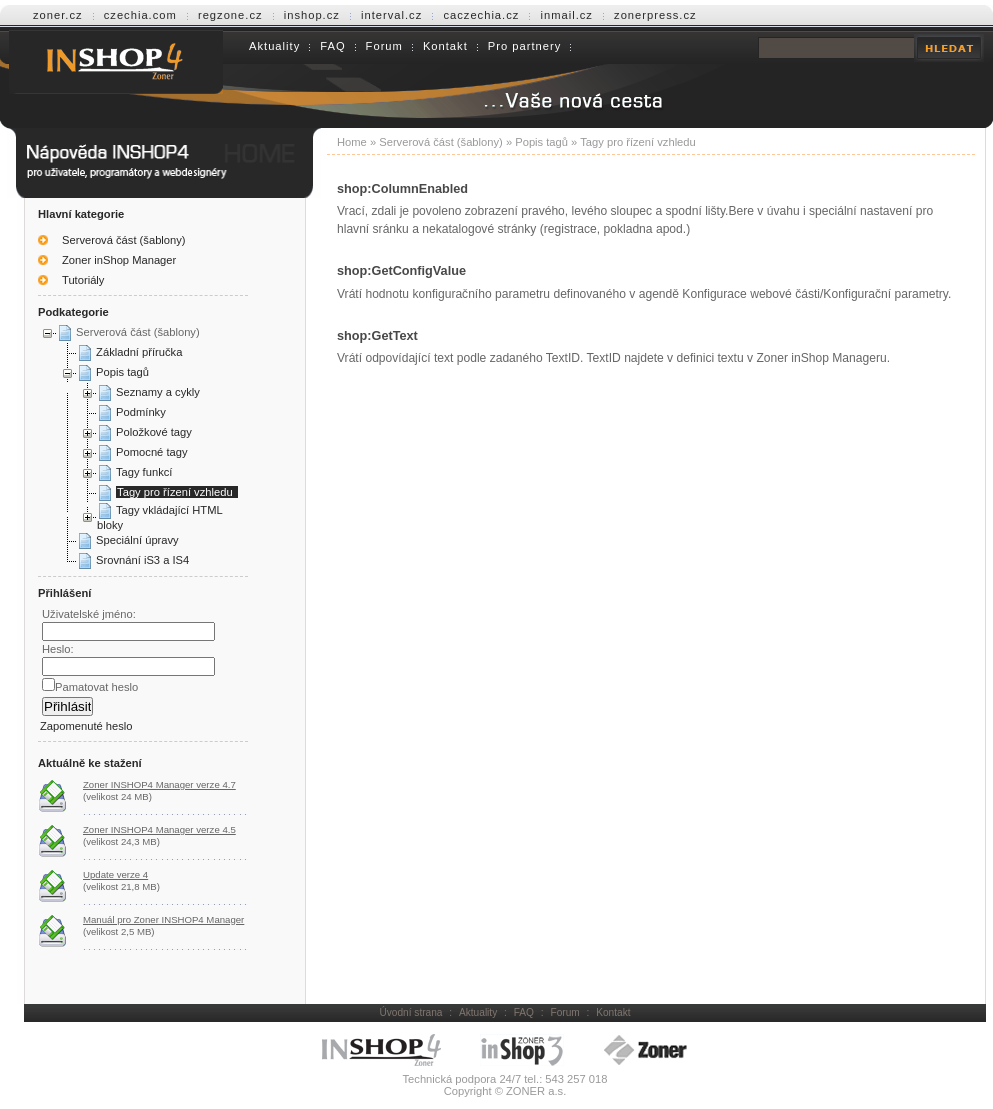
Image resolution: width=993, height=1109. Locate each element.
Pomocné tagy (151, 452)
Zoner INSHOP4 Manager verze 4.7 (159, 784)
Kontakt (445, 46)
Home (352, 142)
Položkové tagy (154, 432)
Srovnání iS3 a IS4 (142, 560)
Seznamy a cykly (158, 392)
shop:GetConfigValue (401, 271)
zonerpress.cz (655, 15)
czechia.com (140, 15)
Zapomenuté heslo (86, 726)
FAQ (332, 46)
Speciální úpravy (137, 540)
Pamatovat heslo (96, 687)
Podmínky (141, 412)
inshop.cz (312, 15)
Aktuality (274, 46)
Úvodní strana (410, 1012)
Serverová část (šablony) (124, 240)
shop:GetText (377, 336)
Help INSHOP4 (116, 62)
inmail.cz (566, 15)
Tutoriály (83, 280)
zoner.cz (58, 15)
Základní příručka (139, 352)
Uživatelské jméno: (89, 614)
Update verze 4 (115, 874)
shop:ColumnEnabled (402, 189)
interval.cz (391, 15)
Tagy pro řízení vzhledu (175, 492)
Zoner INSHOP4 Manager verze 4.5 (159, 829)
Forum (384, 46)
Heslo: (58, 649)
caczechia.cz (481, 15)
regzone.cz (230, 15)
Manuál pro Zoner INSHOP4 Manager (163, 919)
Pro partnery (524, 46)
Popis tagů (122, 372)
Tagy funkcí (144, 472)
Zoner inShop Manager (119, 260)
